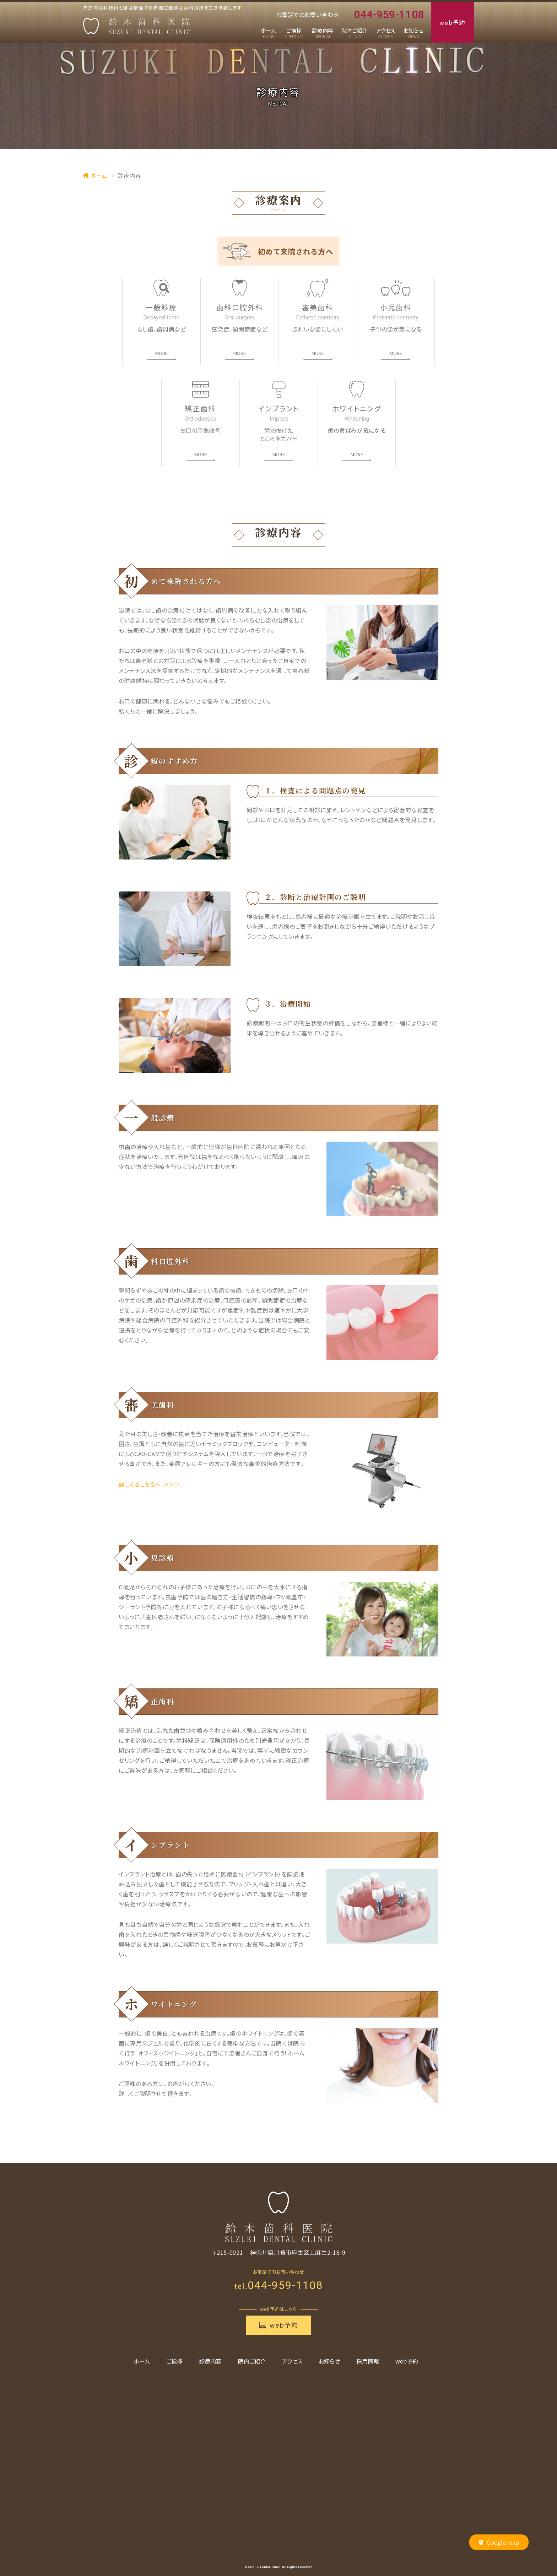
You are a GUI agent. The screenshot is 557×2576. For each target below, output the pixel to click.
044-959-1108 (385, 14)
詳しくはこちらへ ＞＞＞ (150, 1484)
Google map (499, 2543)
